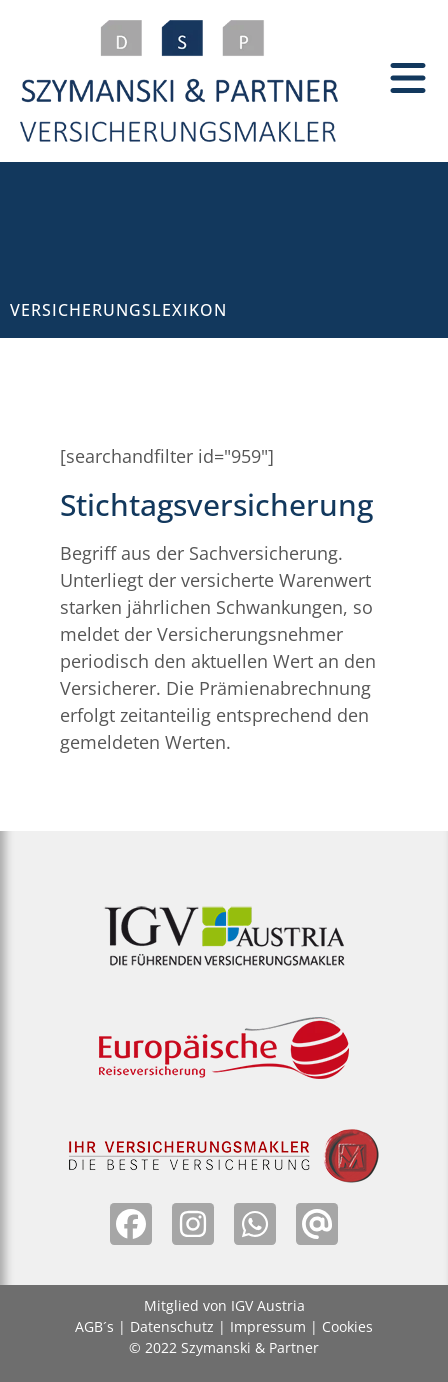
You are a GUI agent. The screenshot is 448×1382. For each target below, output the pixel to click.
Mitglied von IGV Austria (224, 1305)
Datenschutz (172, 1326)
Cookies (347, 1326)
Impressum (268, 1326)
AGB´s (94, 1326)
